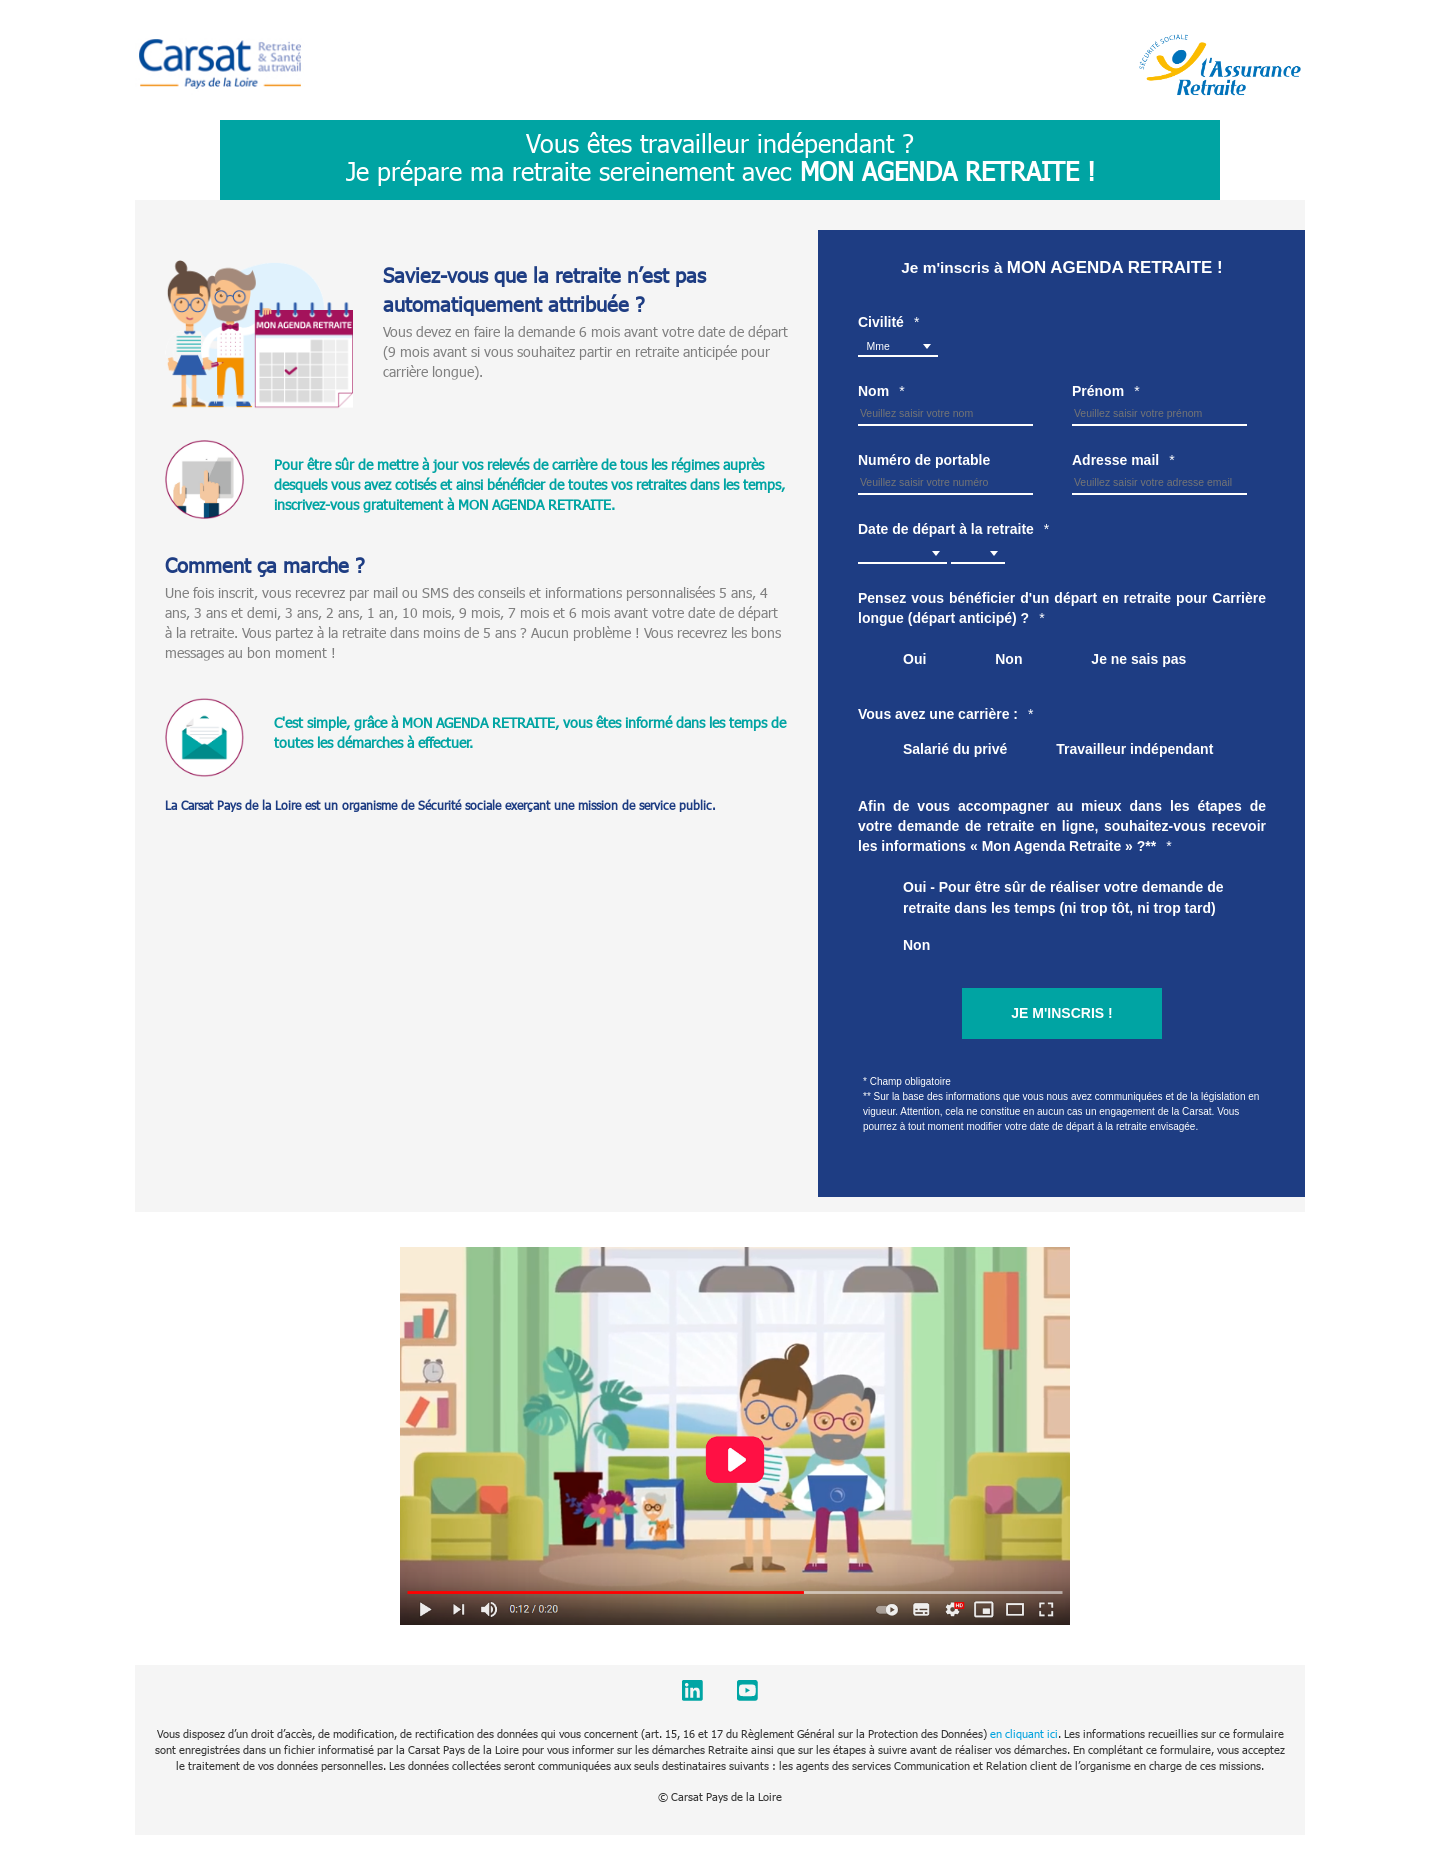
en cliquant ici (1024, 1733)
